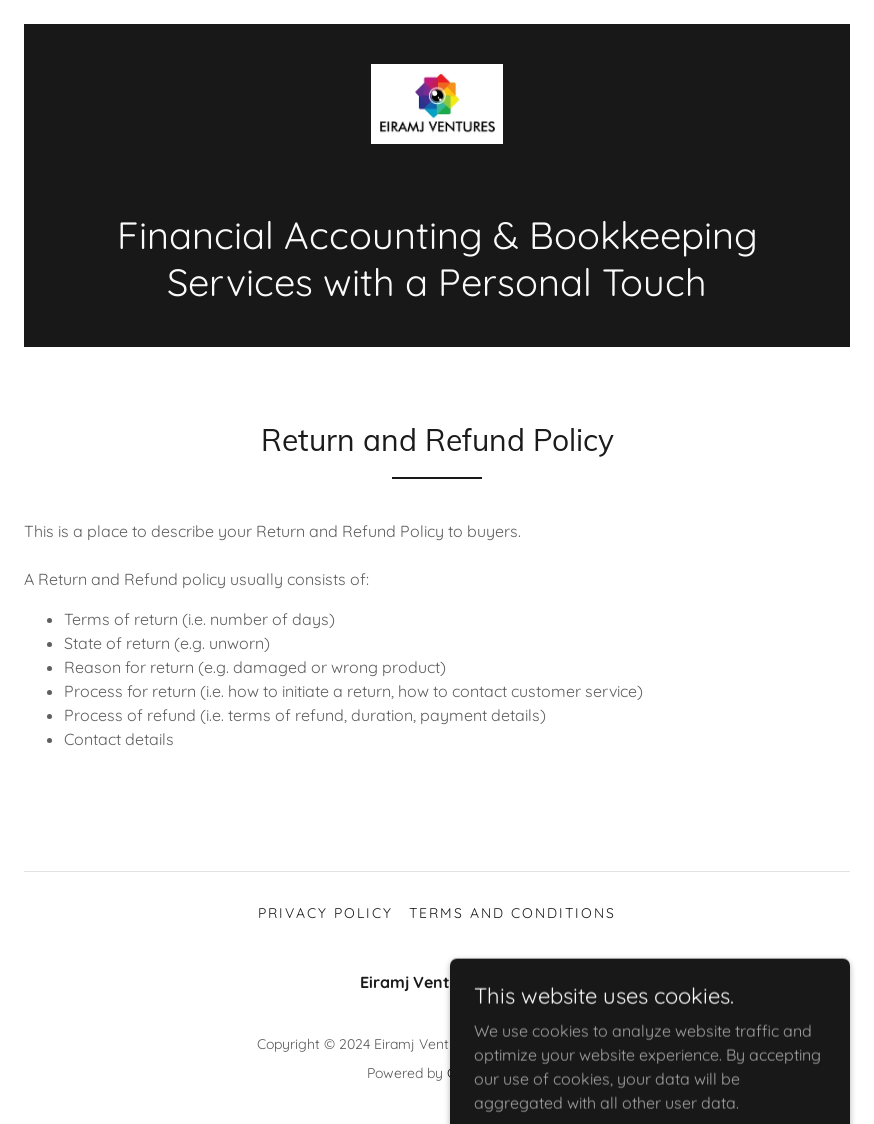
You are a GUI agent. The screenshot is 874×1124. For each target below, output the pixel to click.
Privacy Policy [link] (325, 913)
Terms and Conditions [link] (512, 913)
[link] (437, 104)
